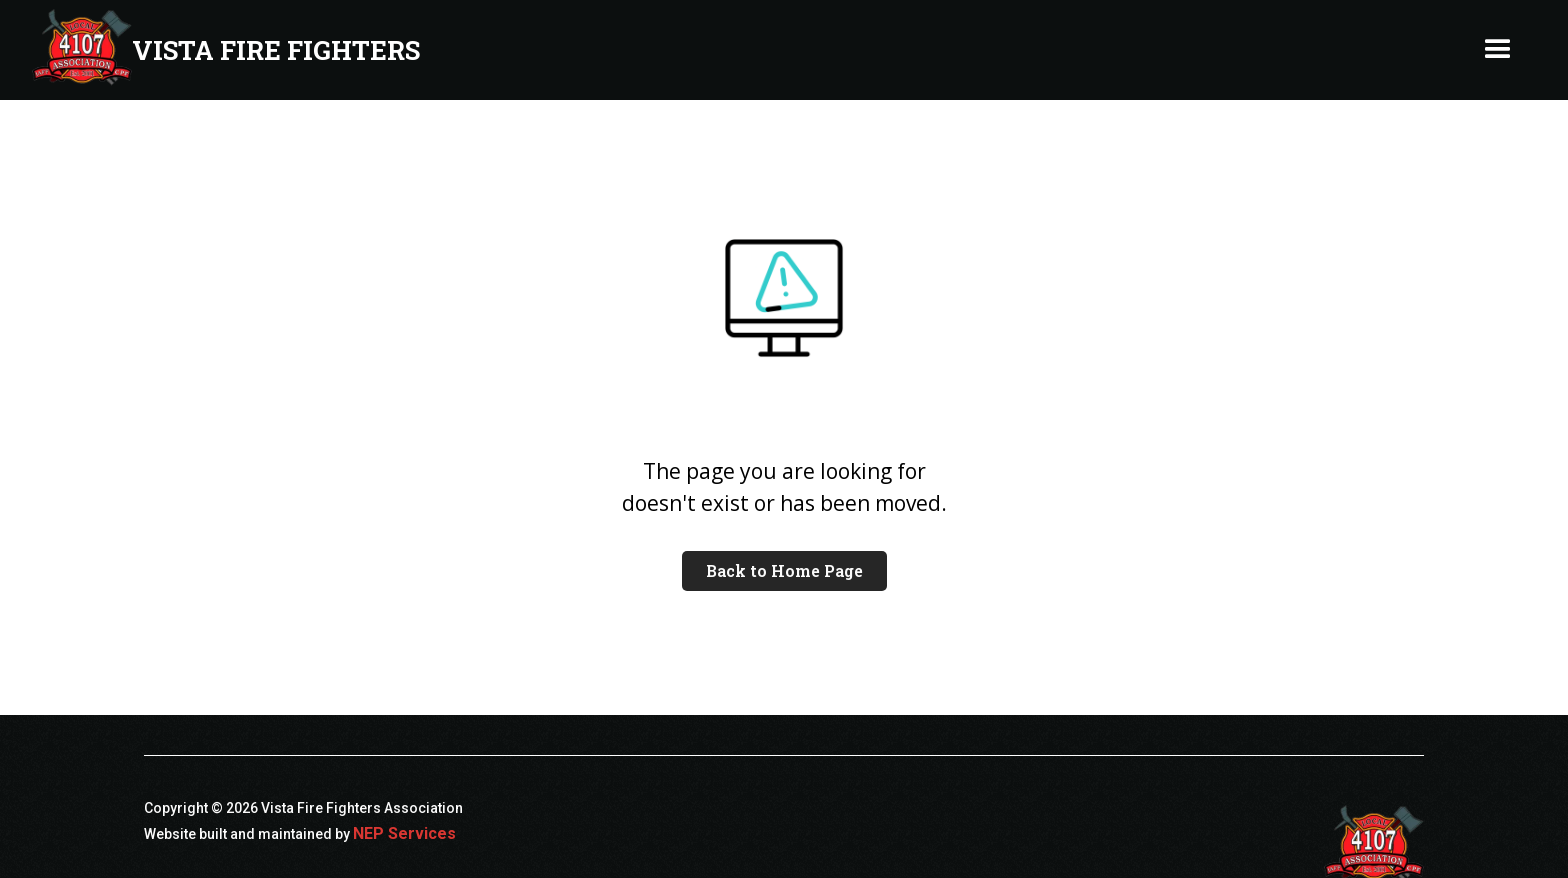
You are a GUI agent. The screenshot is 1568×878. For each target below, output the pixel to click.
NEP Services (404, 833)
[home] (226, 50)
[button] (1498, 50)
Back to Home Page (784, 570)
